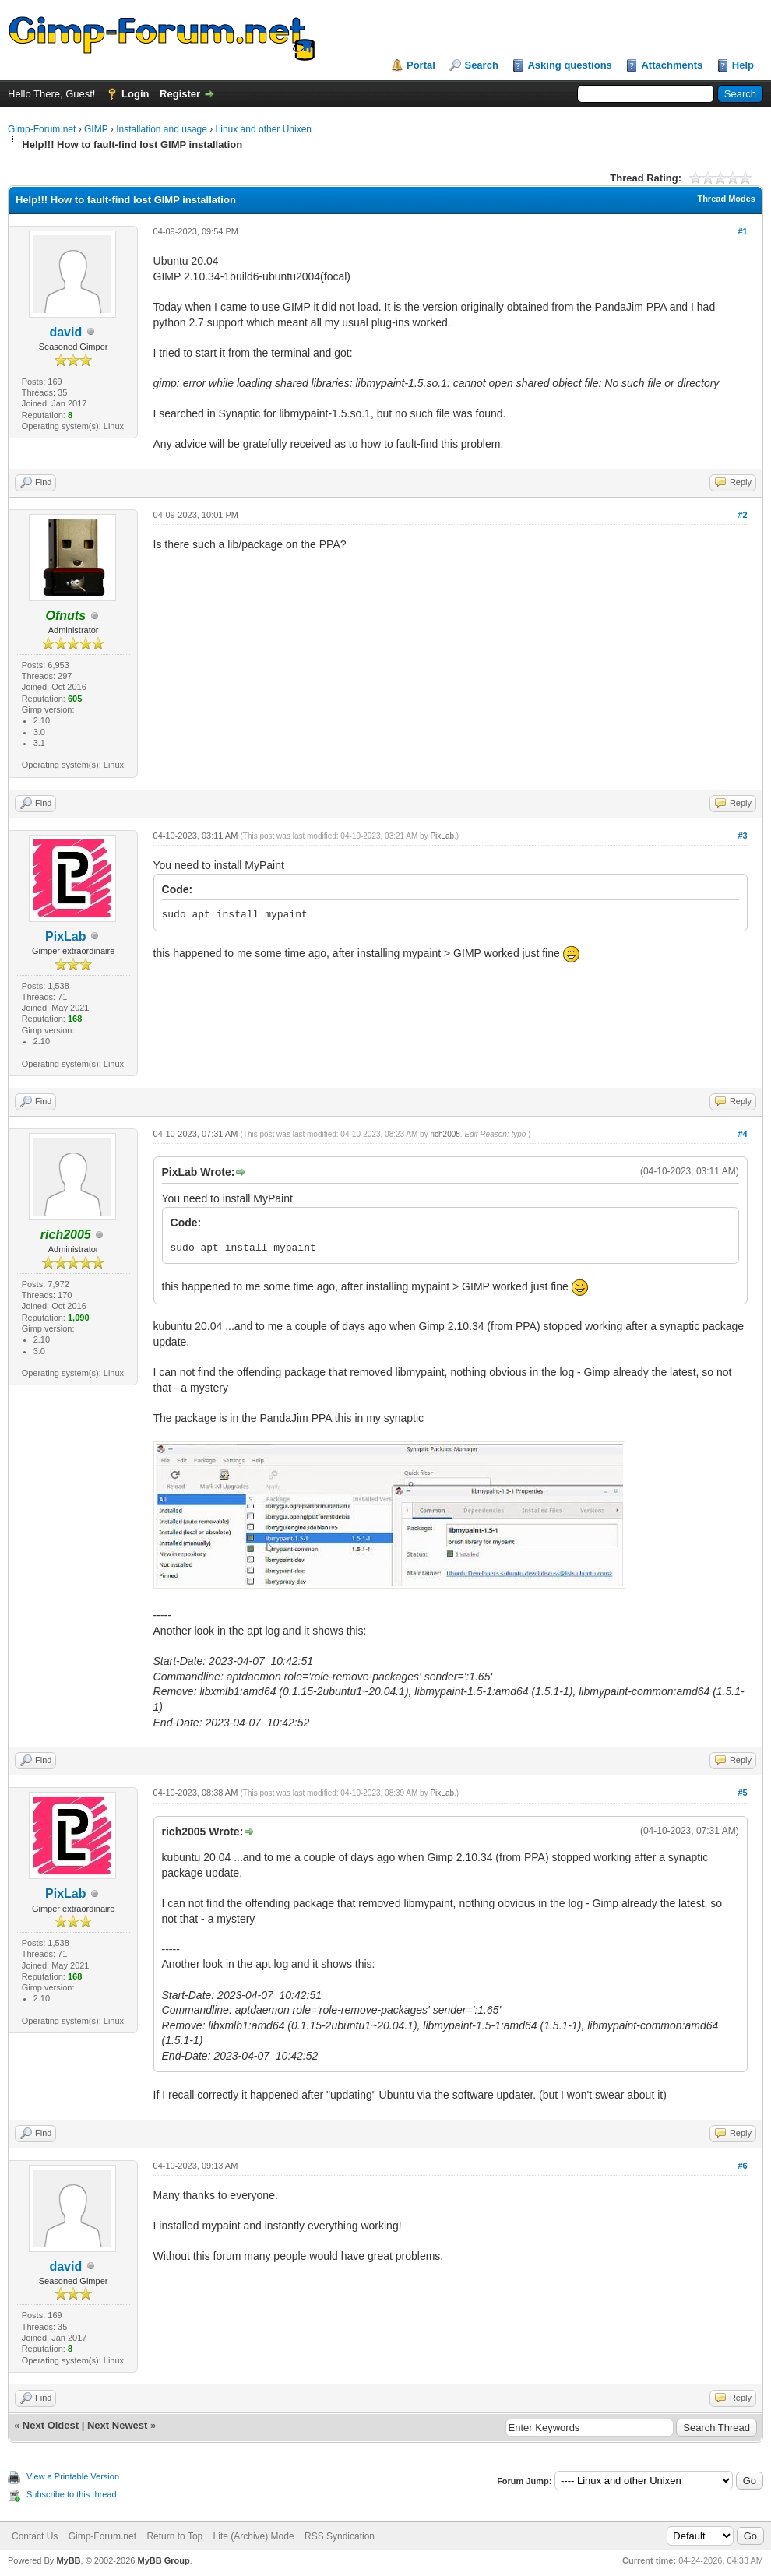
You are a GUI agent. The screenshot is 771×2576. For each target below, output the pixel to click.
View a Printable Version (72, 2476)
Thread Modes (726, 198)
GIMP (95, 129)
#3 (742, 835)
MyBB (68, 2560)
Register (180, 94)
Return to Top (174, 2536)
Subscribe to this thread (71, 2494)
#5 (742, 1792)
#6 (742, 2165)
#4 (742, 1133)
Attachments (671, 65)
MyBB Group (163, 2560)
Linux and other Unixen (264, 129)
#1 (742, 231)
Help (743, 65)
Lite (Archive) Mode (253, 2536)
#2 (742, 514)
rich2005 (444, 1134)
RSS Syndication (340, 2536)
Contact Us (35, 2536)
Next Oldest (51, 2425)
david (65, 332)
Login (135, 94)
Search (481, 65)
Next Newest (117, 2425)
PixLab (65, 936)
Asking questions (569, 65)
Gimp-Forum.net (42, 129)
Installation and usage (161, 129)
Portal (421, 65)
